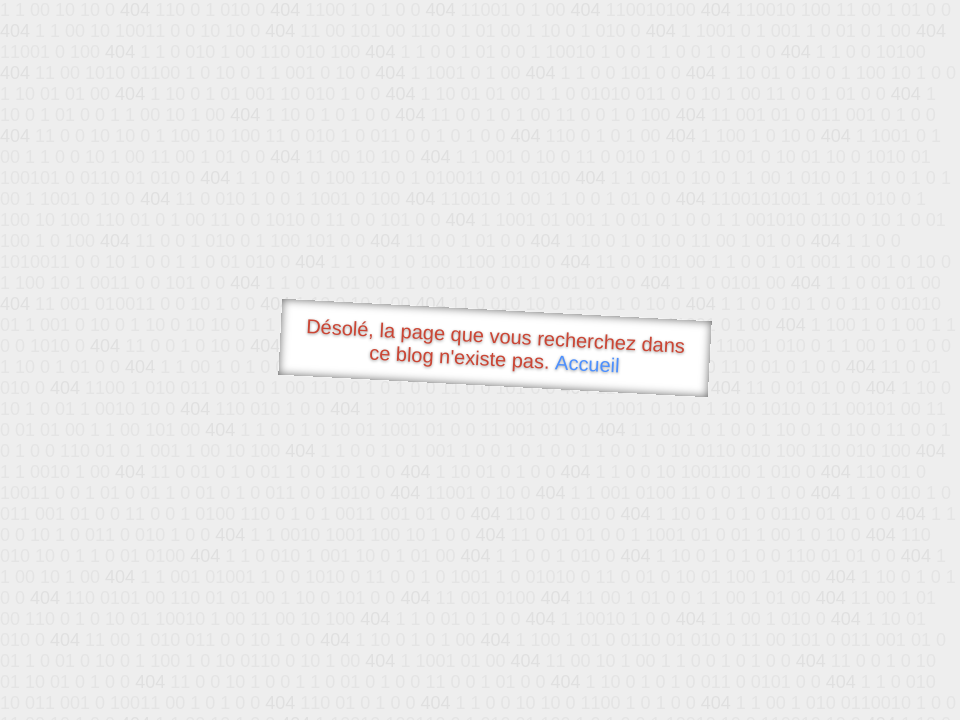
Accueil (588, 363)
